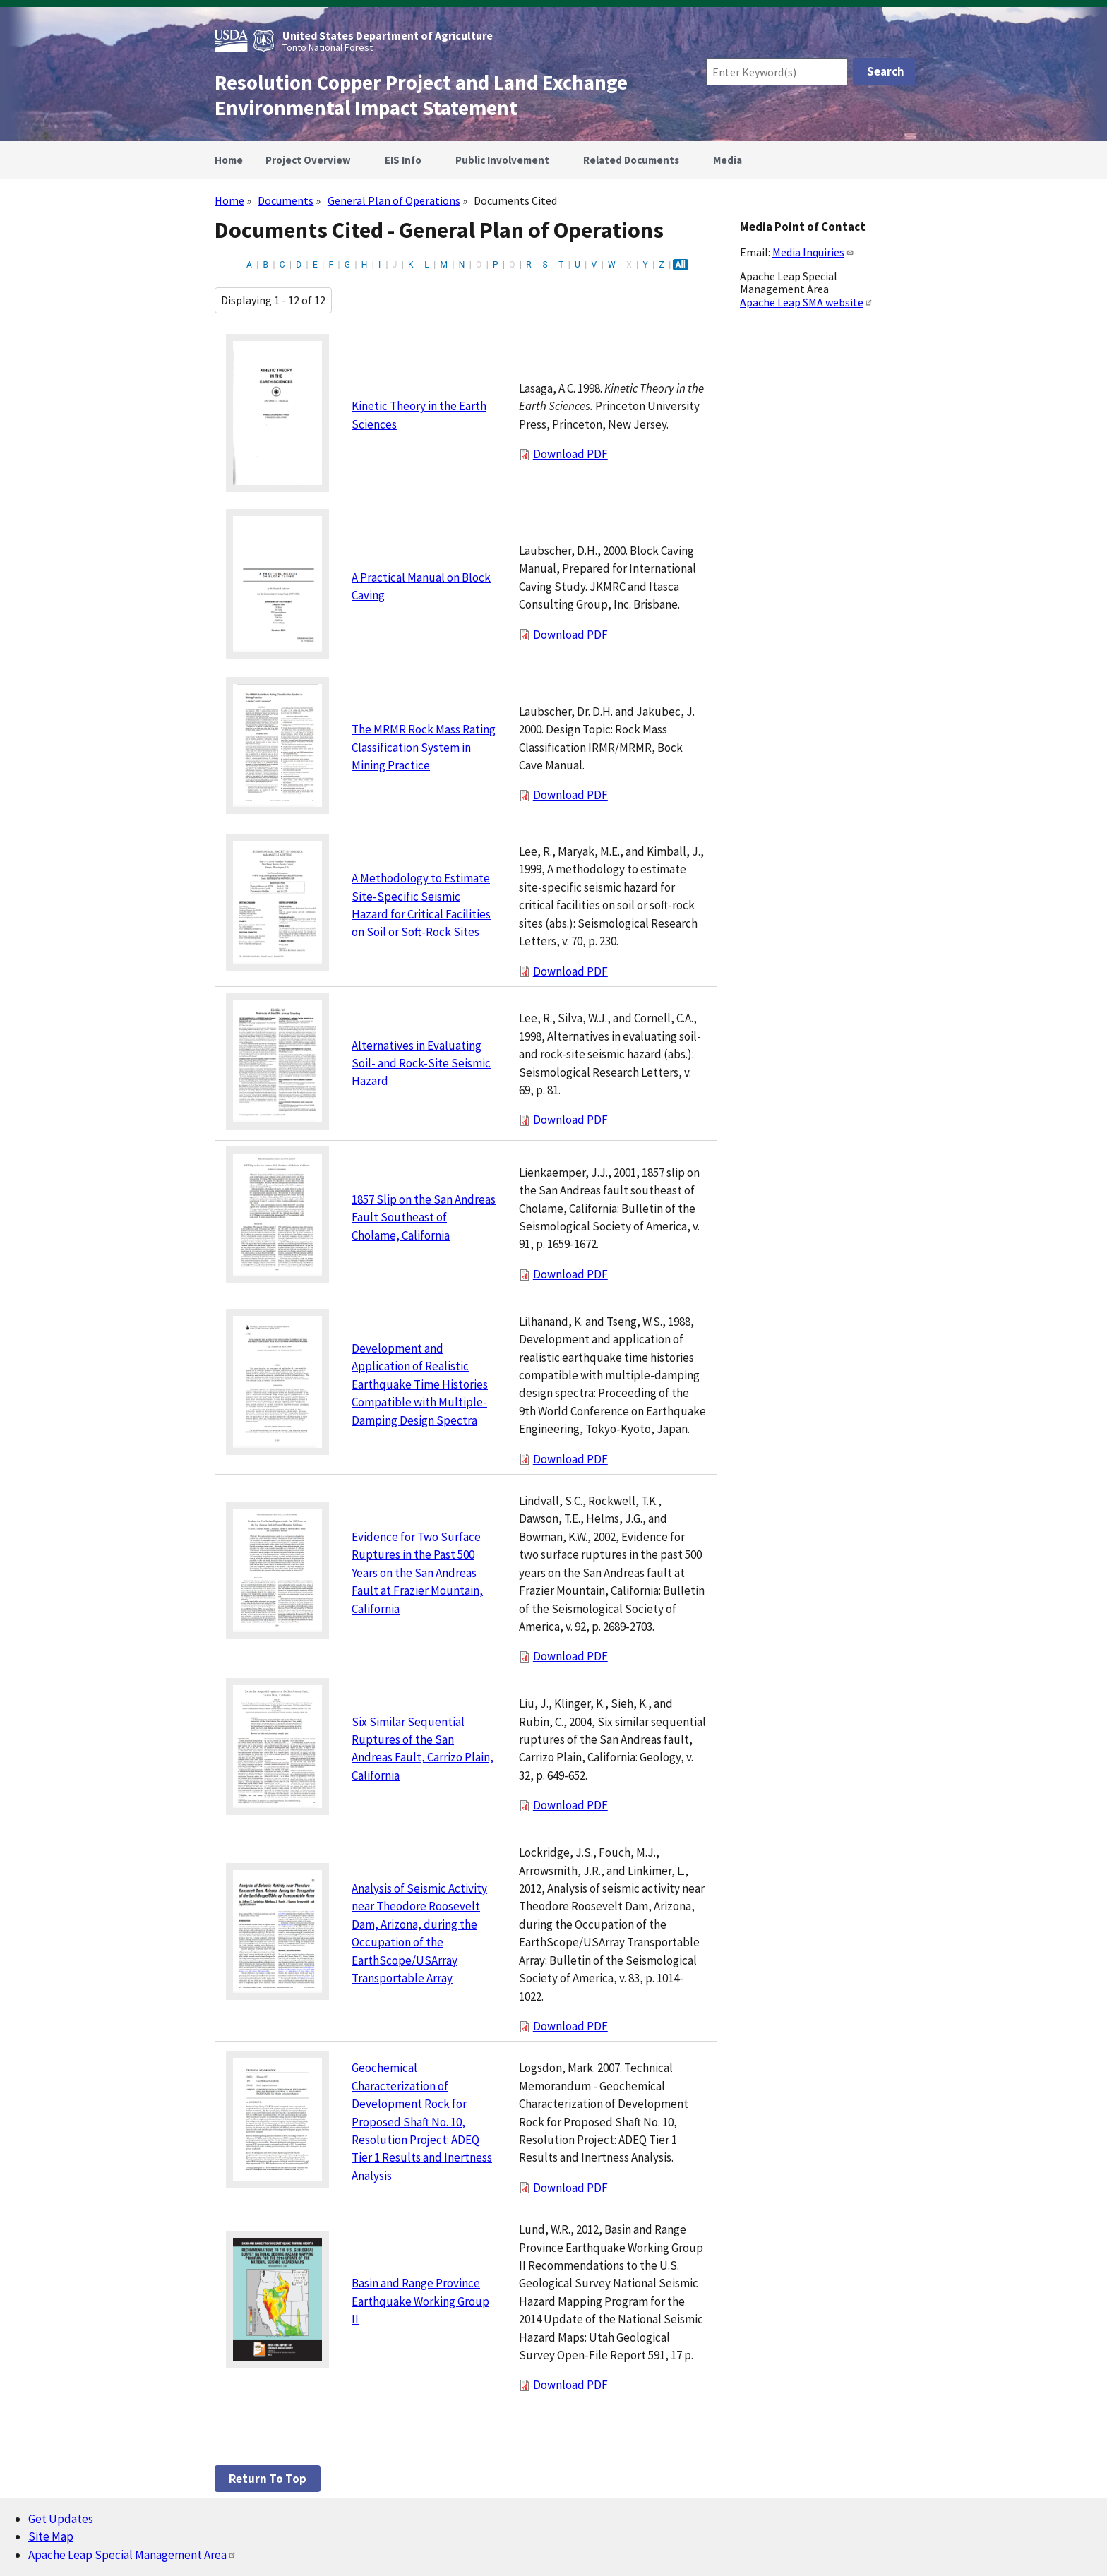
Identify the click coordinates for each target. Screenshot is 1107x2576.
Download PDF (570, 454)
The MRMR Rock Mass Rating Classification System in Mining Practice (424, 747)
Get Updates (60, 2519)
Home (229, 200)
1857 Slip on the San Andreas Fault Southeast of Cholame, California (424, 1217)
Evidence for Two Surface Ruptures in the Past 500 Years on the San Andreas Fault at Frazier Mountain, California (417, 1573)
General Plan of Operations (394, 200)
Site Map (50, 2536)
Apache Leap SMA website (806, 302)
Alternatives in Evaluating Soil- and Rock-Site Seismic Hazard (421, 1063)
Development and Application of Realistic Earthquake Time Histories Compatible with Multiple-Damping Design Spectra (420, 1384)
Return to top (267, 2478)
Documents (285, 200)
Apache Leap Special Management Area (132, 2555)
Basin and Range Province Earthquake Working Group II (420, 2301)
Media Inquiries (813, 252)
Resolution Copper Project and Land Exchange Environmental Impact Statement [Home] (421, 95)
